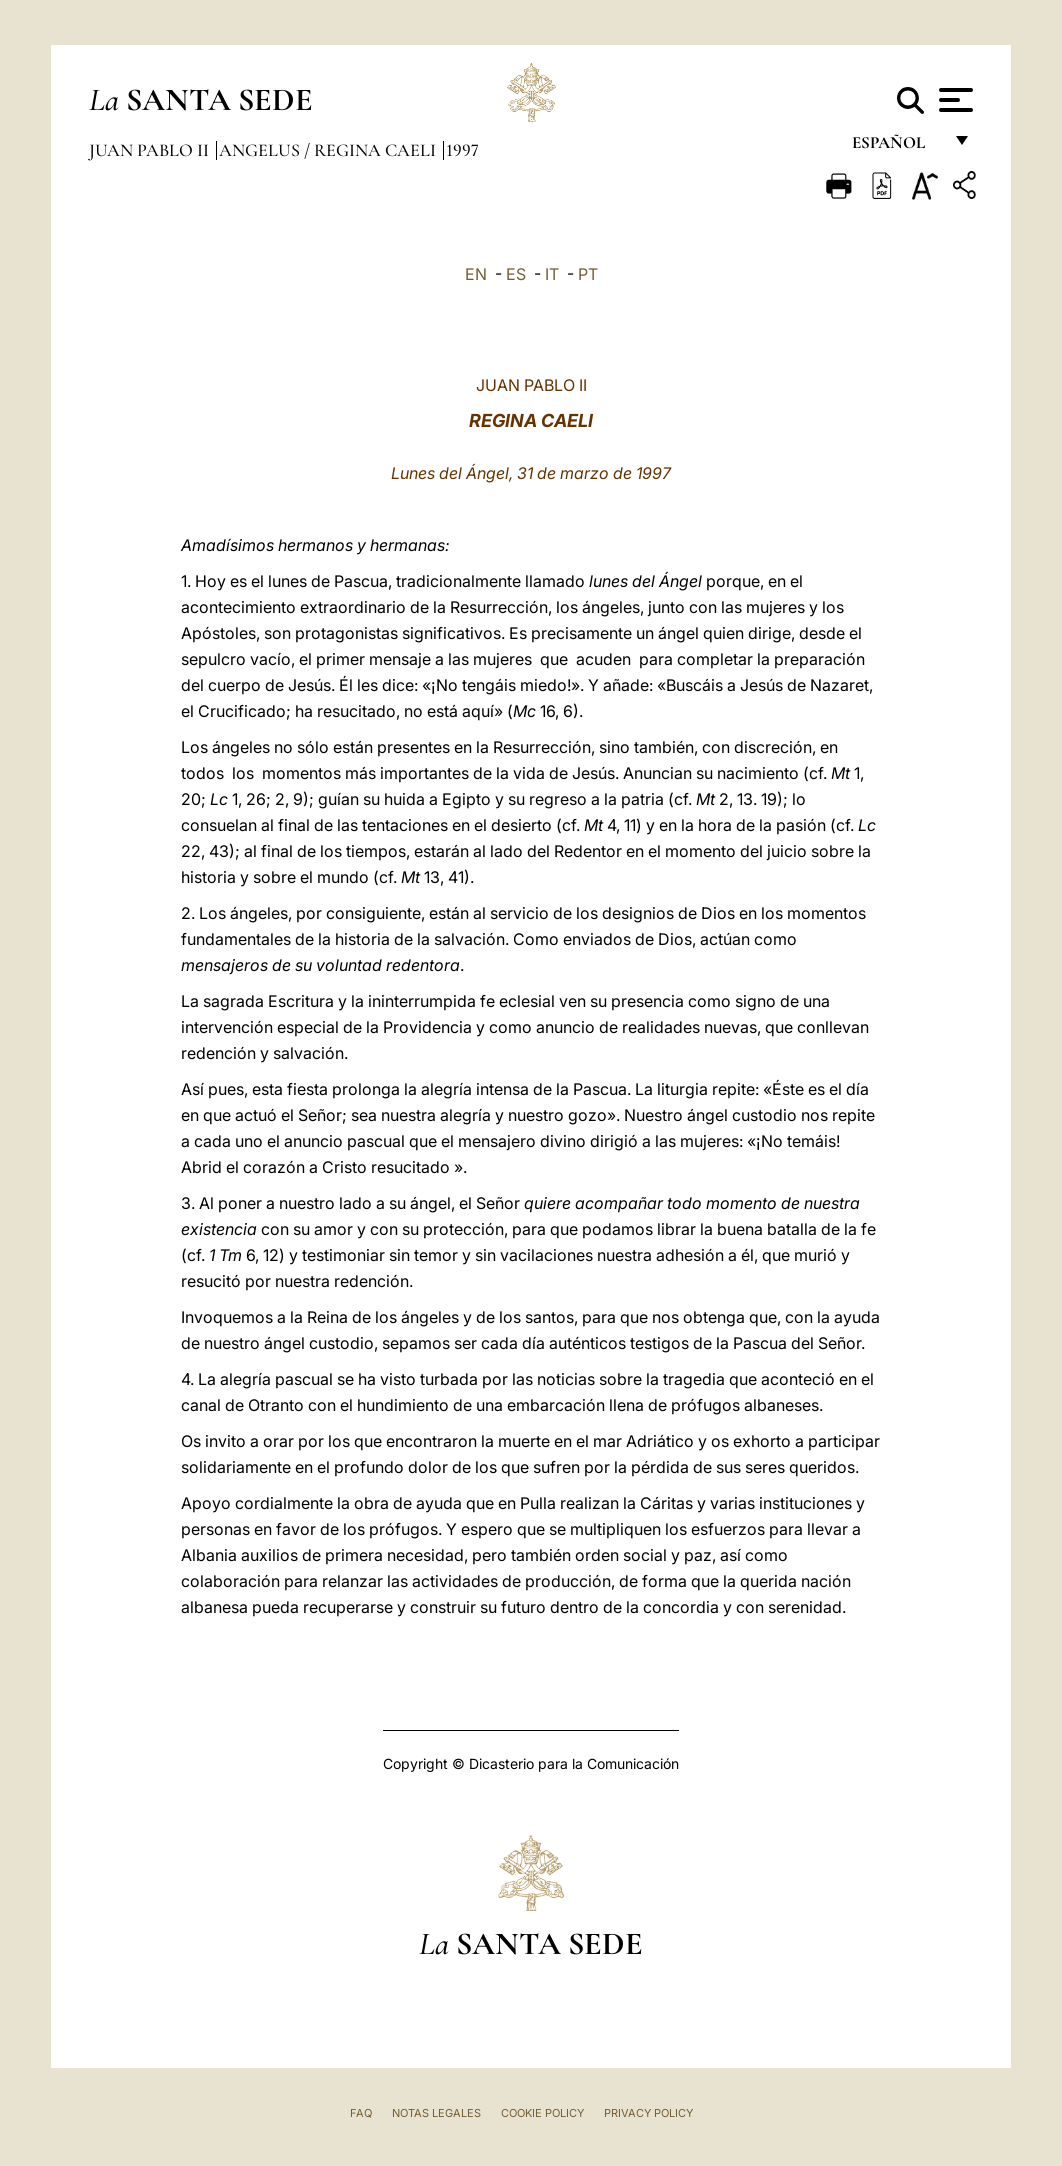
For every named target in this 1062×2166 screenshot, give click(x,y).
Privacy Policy (648, 2113)
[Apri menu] (953, 100)
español (896, 147)
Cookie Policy (542, 2113)
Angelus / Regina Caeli (329, 150)
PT (588, 274)
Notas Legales (436, 2113)
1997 (462, 150)
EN (476, 274)
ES (516, 274)
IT (552, 274)
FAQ (361, 2113)
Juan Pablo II (151, 150)
